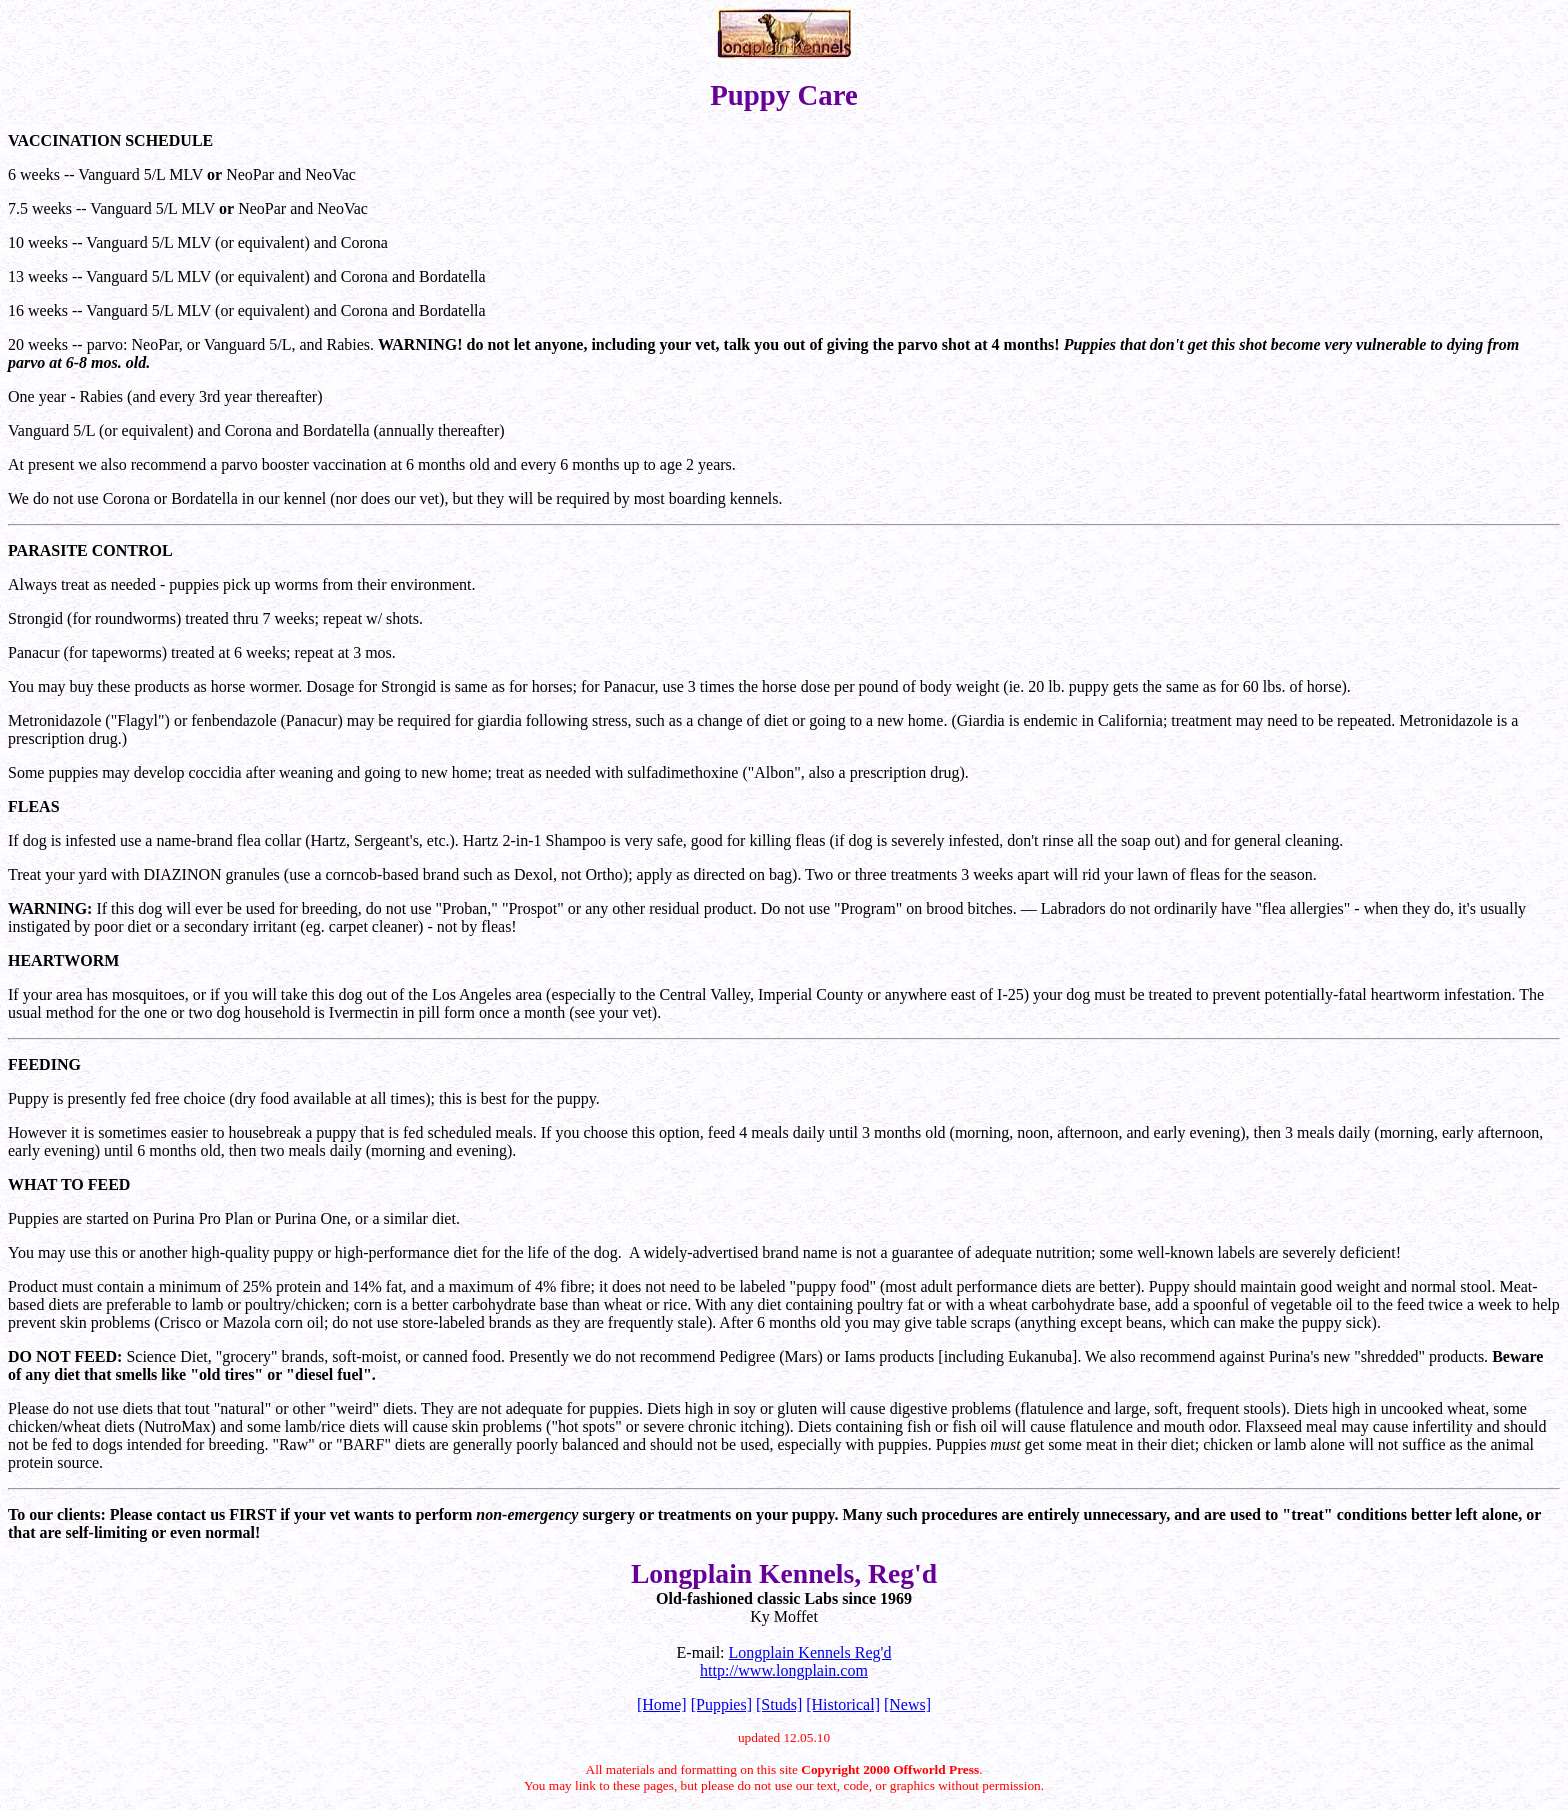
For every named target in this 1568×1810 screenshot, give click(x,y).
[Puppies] (721, 1704)
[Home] (662, 1704)
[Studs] (779, 1704)
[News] (907, 1704)
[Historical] (843, 1704)
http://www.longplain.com (784, 1670)
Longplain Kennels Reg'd (810, 1652)
